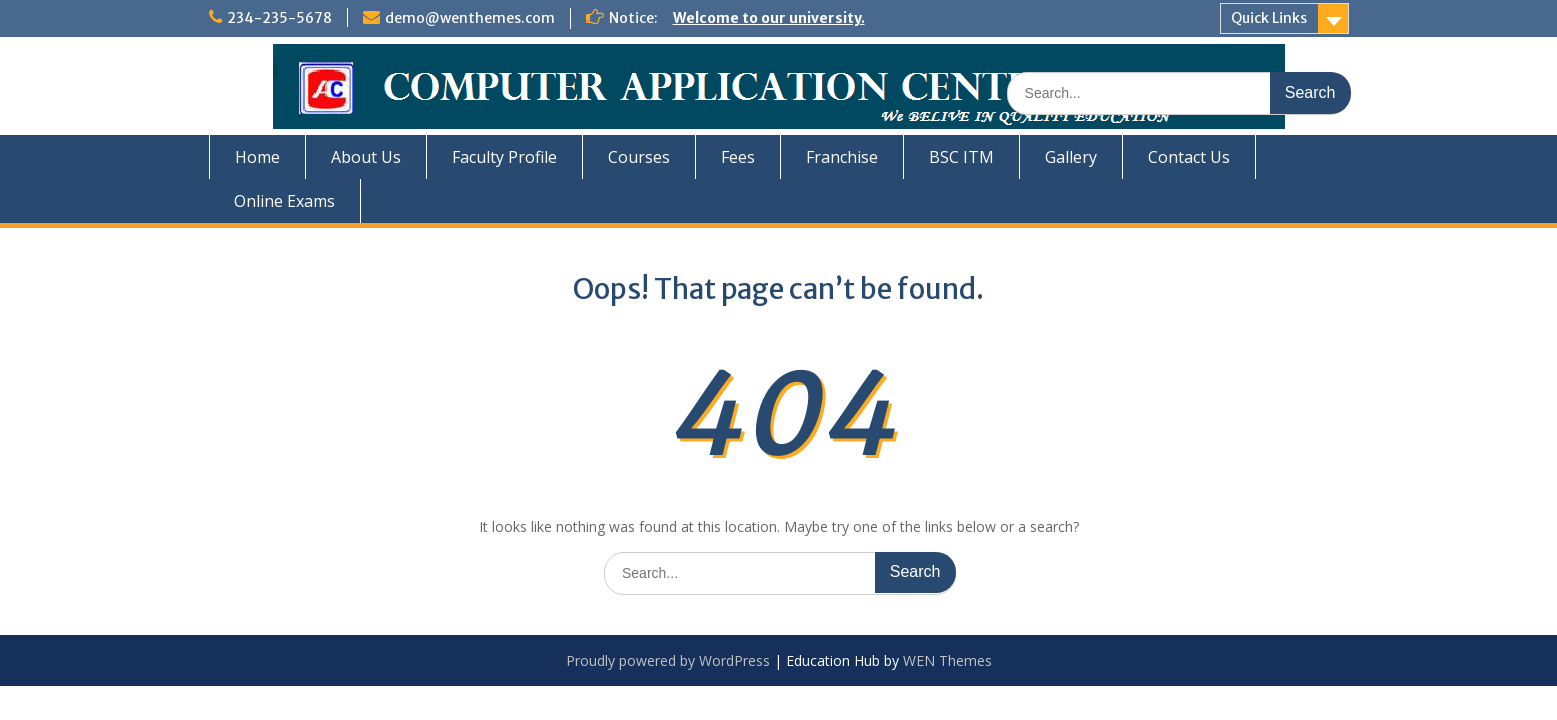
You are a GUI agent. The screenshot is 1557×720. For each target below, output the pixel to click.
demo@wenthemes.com (470, 18)
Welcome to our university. (769, 18)
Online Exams (284, 201)
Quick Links (1269, 18)
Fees (738, 157)
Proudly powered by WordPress (668, 660)
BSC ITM (961, 157)
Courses (639, 157)
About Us (366, 157)
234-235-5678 (279, 18)
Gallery (1071, 157)
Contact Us (1189, 157)
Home (257, 157)
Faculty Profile (504, 157)
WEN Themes (947, 660)
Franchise (842, 157)
